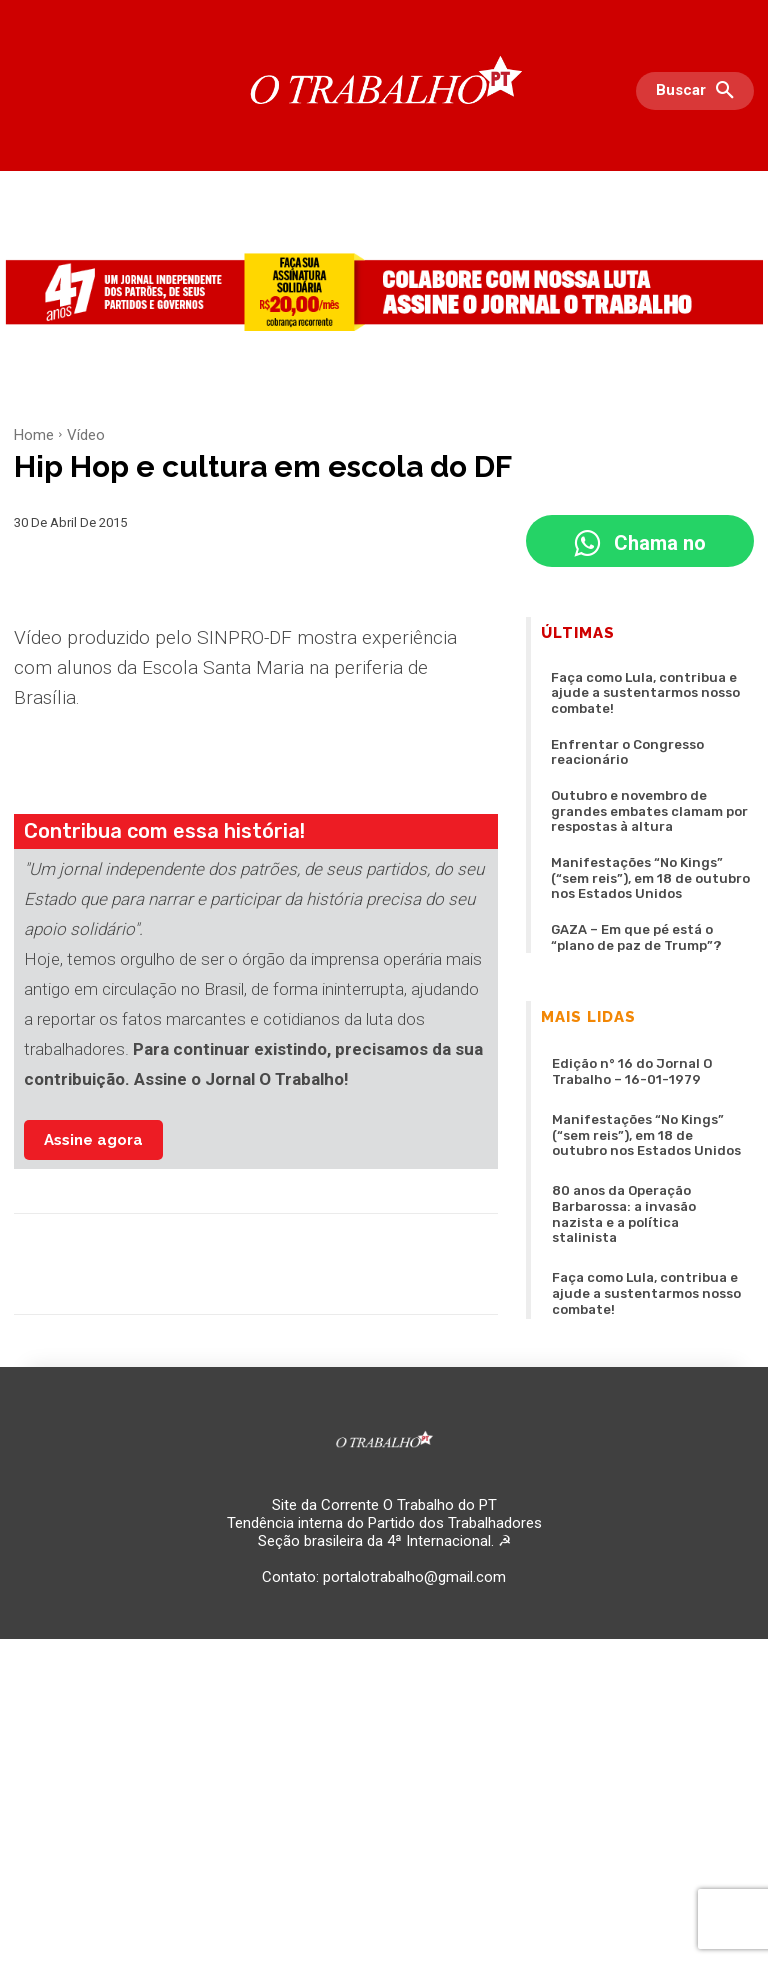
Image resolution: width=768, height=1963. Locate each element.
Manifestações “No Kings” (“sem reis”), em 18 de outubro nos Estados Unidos (643, 828)
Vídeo (86, 435)
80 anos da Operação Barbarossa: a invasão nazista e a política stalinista (644, 1131)
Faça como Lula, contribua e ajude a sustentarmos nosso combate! (651, 683)
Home (34, 435)
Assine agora (93, 1140)
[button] (700, 91)
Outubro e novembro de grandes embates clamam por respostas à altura (648, 768)
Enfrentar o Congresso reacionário (650, 722)
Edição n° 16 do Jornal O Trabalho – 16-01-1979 (646, 1011)
